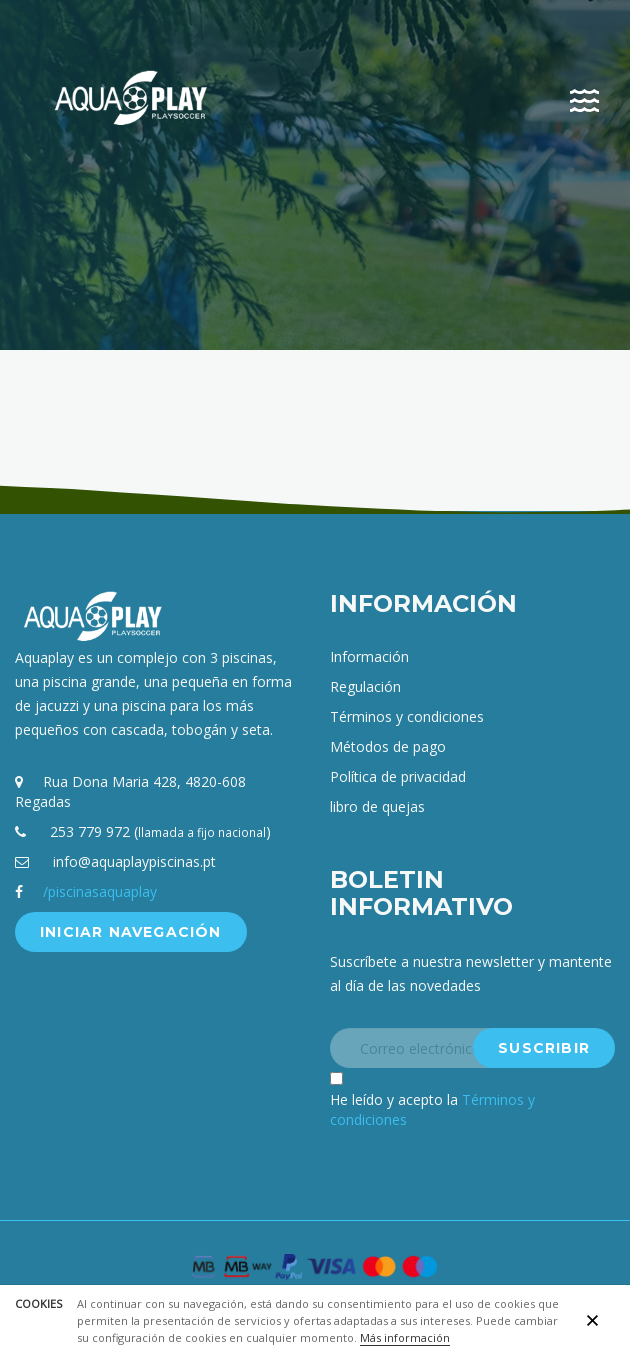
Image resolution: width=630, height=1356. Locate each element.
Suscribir (544, 1048)
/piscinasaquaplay (100, 891)
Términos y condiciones (407, 716)
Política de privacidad (398, 776)
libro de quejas (377, 806)
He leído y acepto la (432, 1109)
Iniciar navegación (131, 932)
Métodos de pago (388, 746)
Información (369, 656)
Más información (405, 1337)
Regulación (365, 686)
